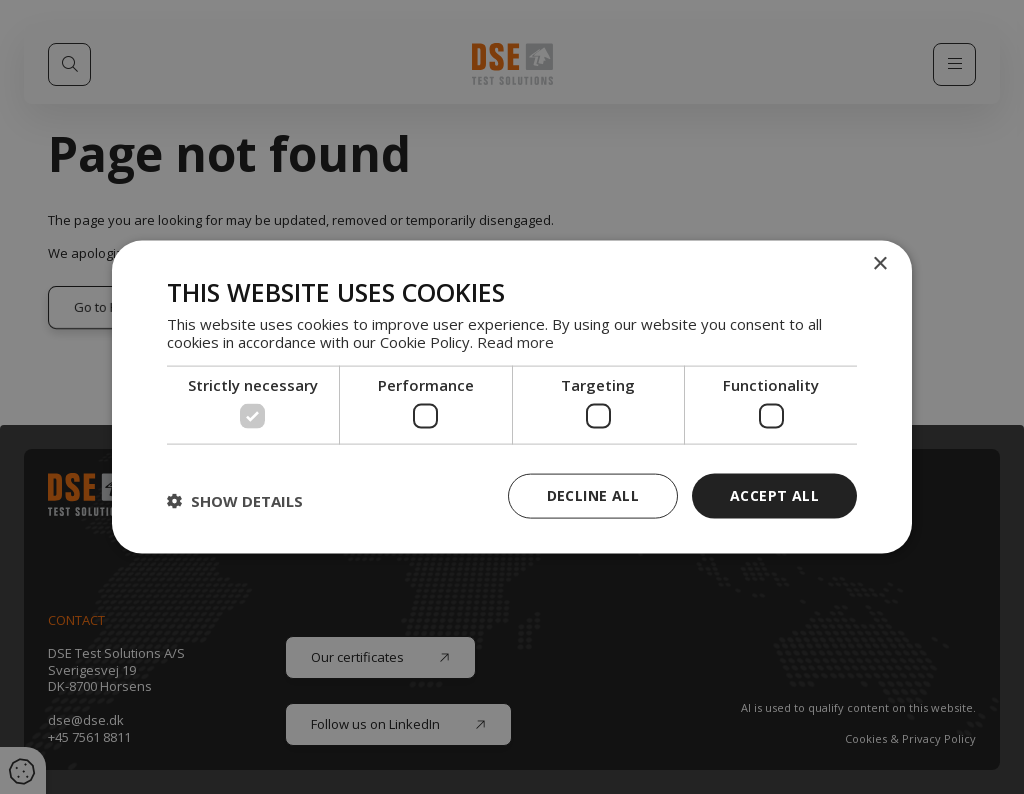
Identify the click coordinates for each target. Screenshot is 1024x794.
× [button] (879, 264)
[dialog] (512, 397)
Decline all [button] (593, 495)
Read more (515, 341)
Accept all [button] (774, 495)
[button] (235, 501)
